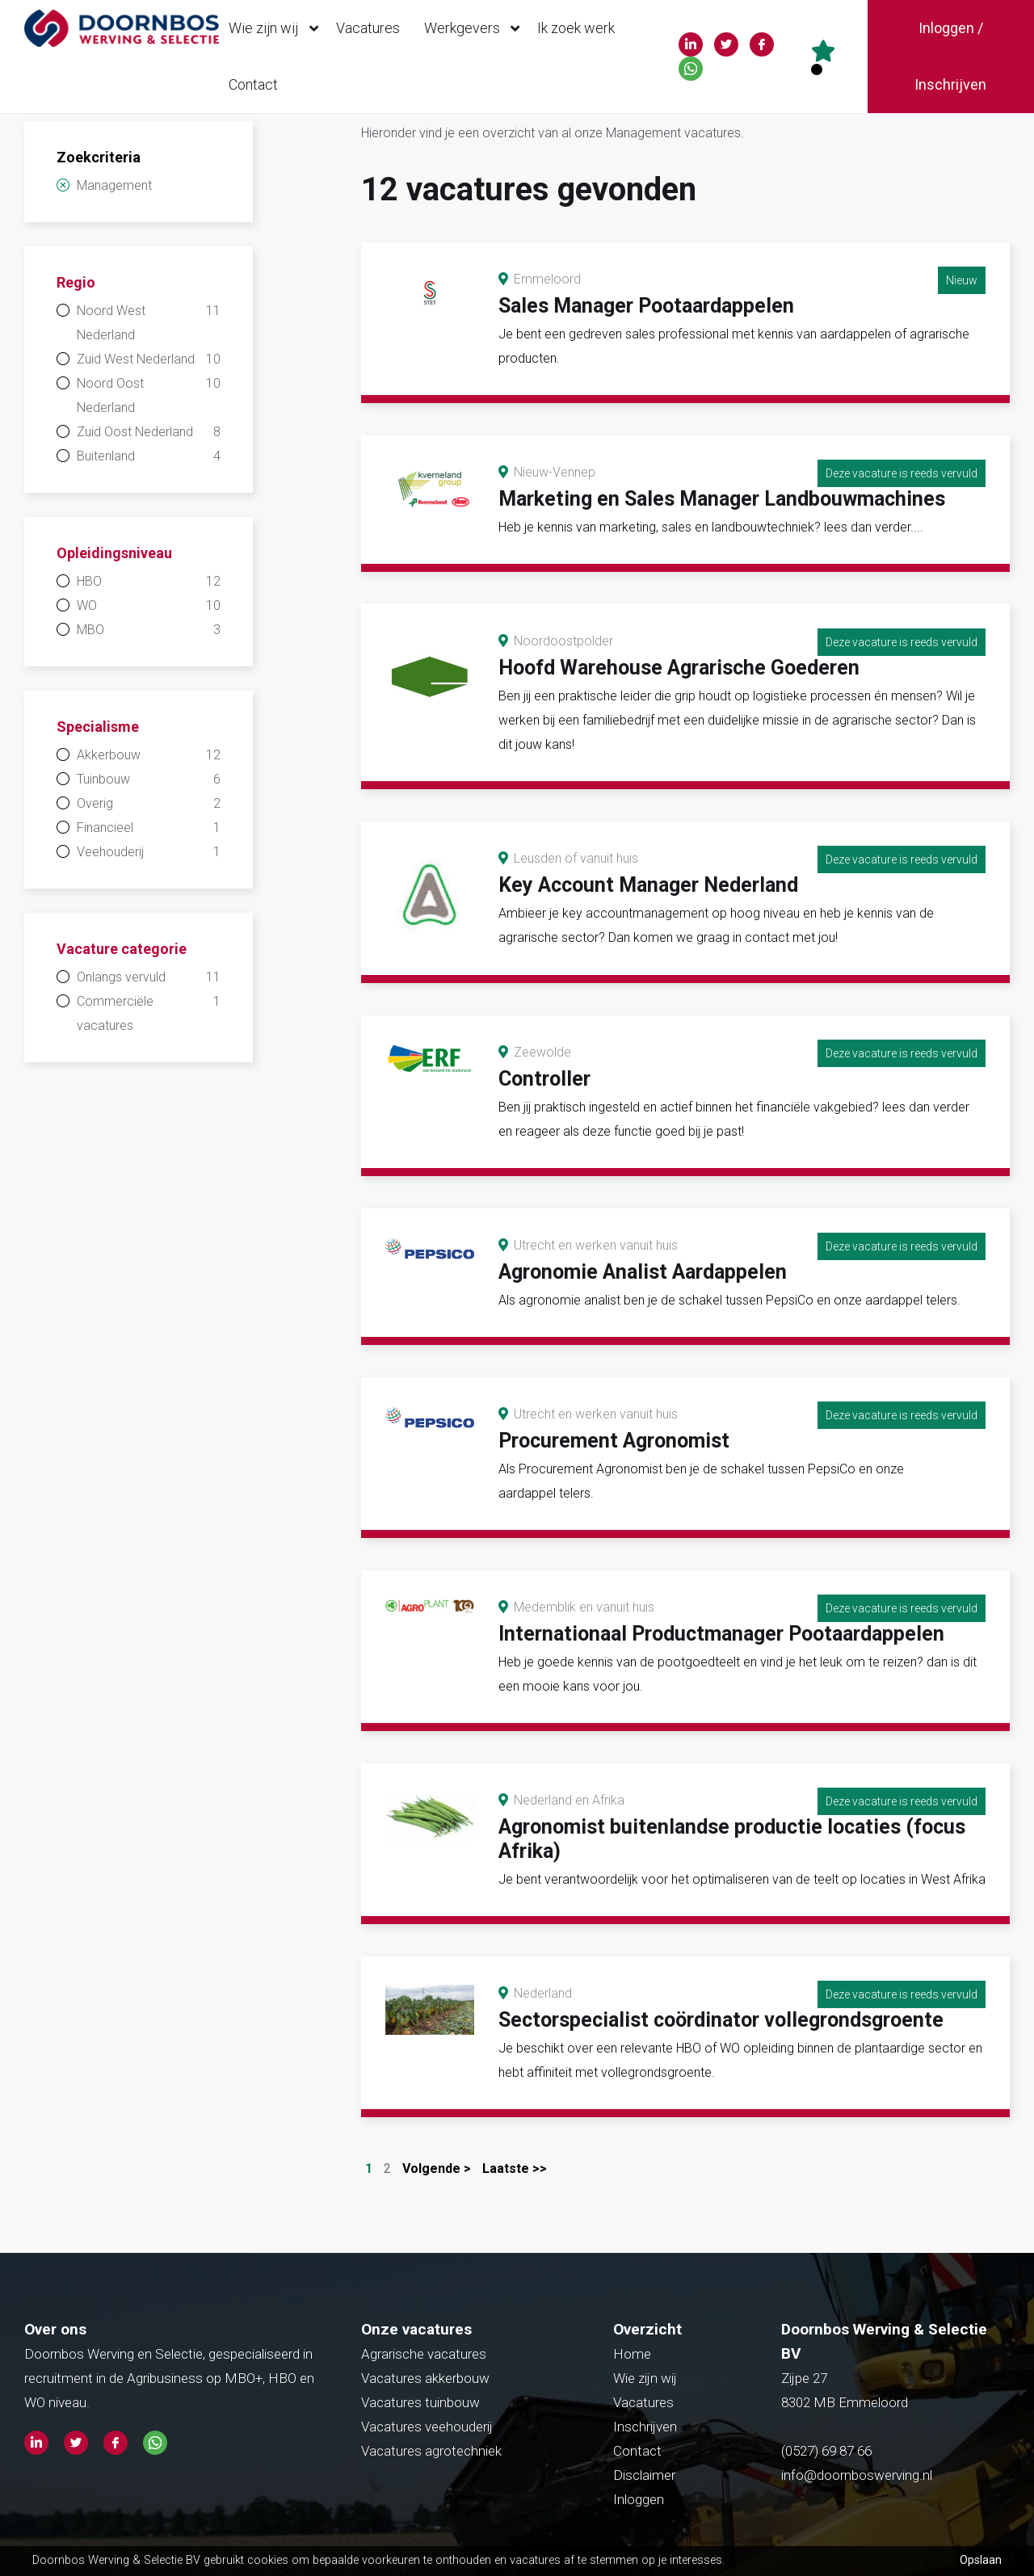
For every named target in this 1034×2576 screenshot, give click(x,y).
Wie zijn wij (277, 28)
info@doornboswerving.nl (856, 2475)
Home (632, 2354)
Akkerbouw (149, 755)
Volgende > (436, 2168)
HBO (149, 581)
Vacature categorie (122, 948)
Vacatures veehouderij (427, 2426)
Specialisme (98, 726)
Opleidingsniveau (114, 552)
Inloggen (638, 2499)
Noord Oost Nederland (149, 393)
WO (149, 606)
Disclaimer (644, 2475)
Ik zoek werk (576, 27)
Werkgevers (476, 28)
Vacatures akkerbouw (425, 2378)
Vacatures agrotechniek (431, 2451)
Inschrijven (645, 2426)
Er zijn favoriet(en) (816, 69)
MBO (149, 630)
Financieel (149, 828)
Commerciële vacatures (149, 1011)
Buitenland (149, 456)
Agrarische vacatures (423, 2354)
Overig (149, 804)
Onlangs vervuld (149, 977)
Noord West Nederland (149, 320)
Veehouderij (149, 852)
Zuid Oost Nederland (149, 432)
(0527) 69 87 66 (828, 2451)
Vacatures (368, 27)
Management (114, 185)
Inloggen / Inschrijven (950, 56)
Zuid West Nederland (149, 359)
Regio (76, 282)
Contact (253, 84)
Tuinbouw (149, 779)
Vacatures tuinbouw (420, 2402)
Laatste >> (514, 2168)
